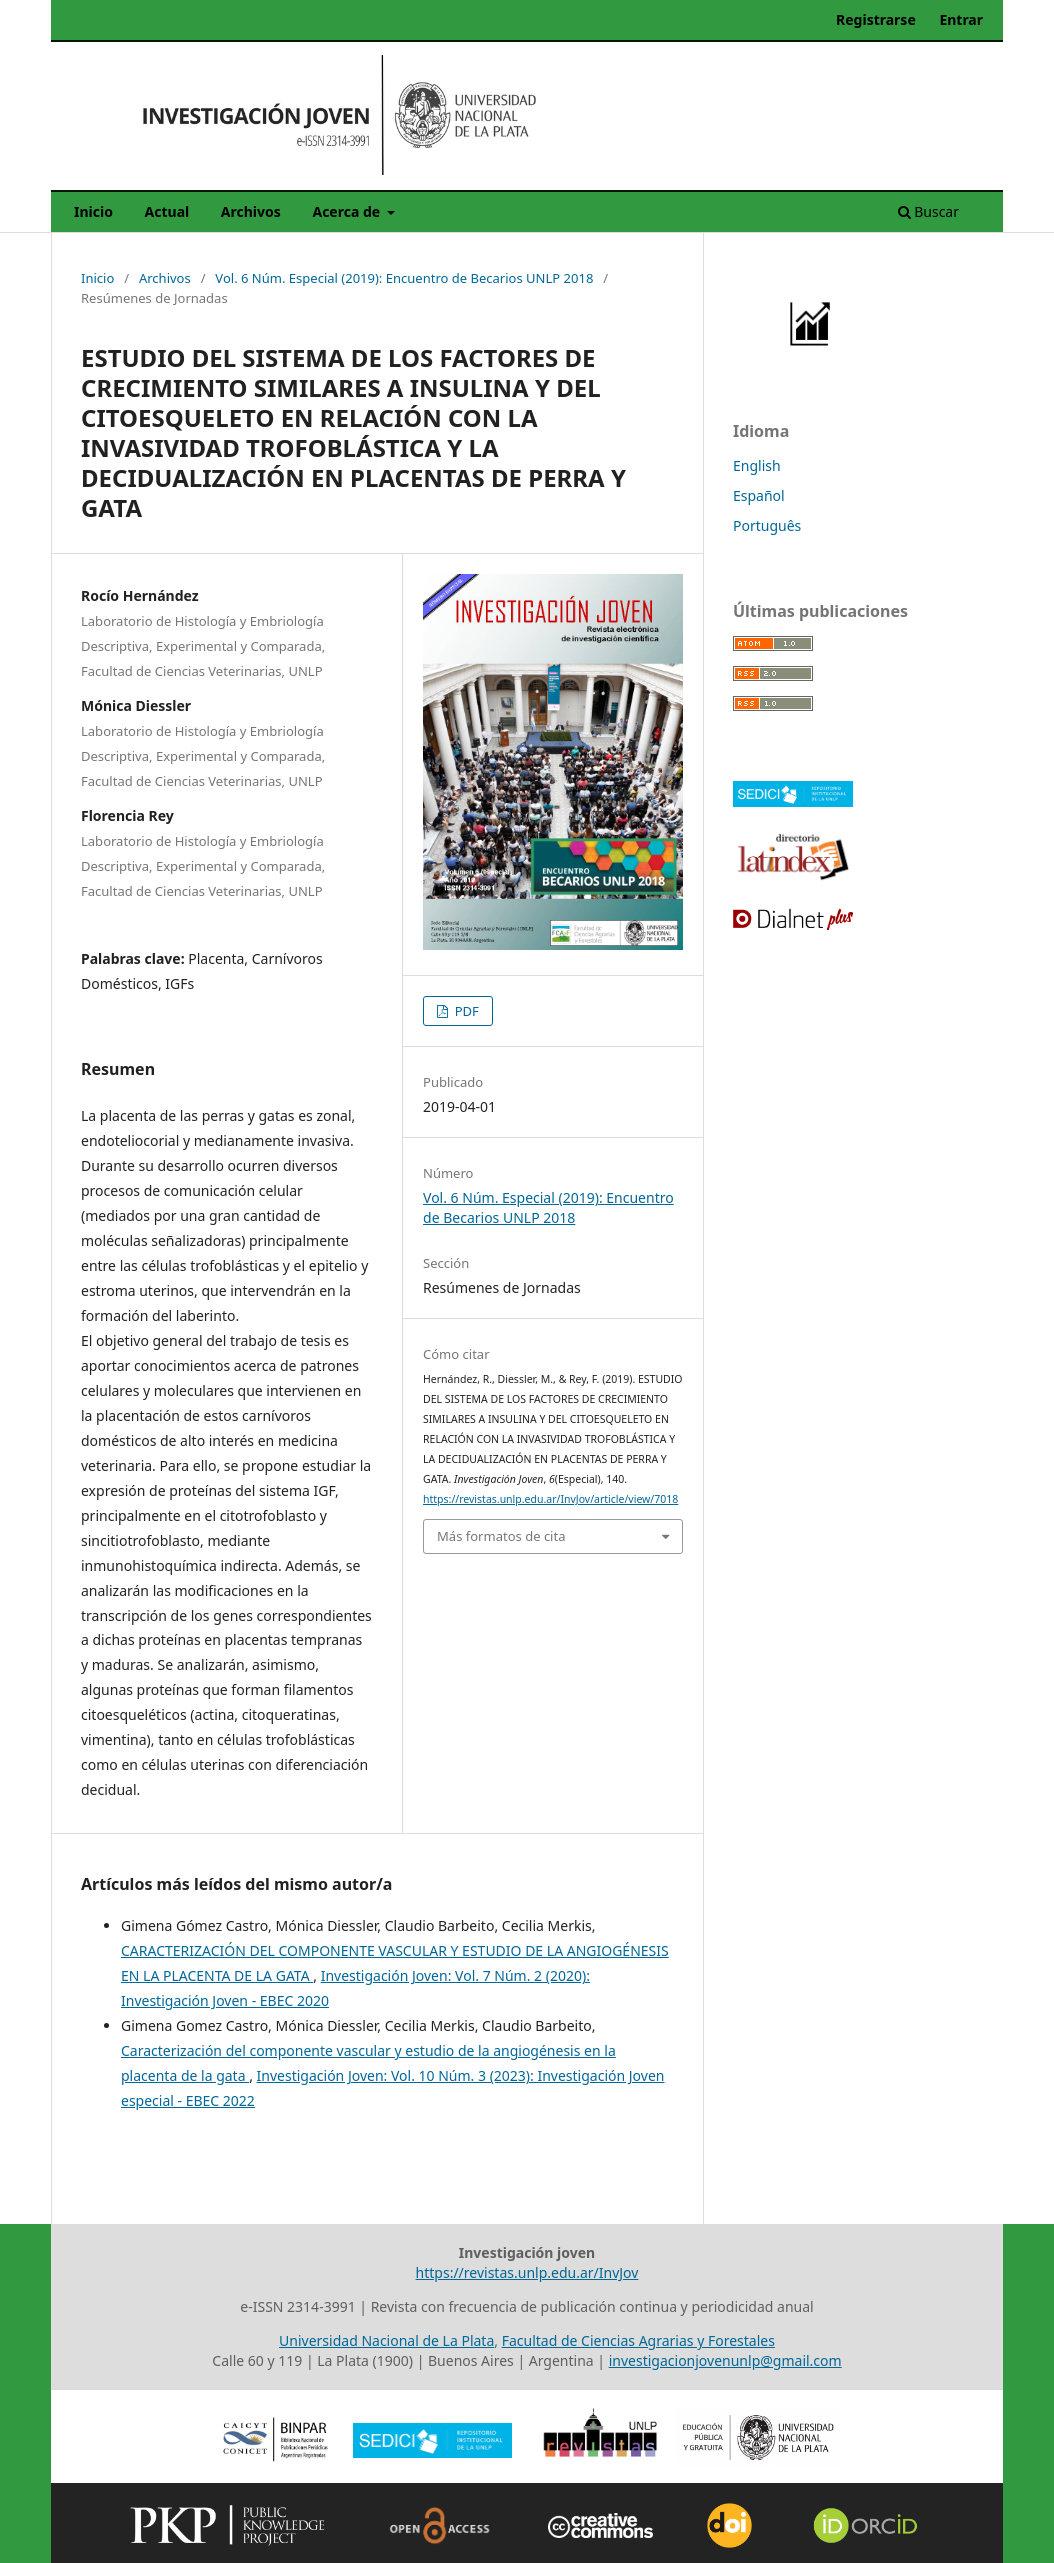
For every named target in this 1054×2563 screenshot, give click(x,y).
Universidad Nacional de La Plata (386, 2340)
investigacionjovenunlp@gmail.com (725, 2360)
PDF (465, 1011)
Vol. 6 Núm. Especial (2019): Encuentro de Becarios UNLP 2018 (404, 278)
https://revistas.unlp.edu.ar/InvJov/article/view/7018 (550, 1499)
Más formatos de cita (501, 1536)
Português (767, 525)
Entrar (961, 19)
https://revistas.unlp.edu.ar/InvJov (527, 2272)
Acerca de (347, 211)
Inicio (93, 211)
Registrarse (876, 19)
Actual (167, 211)
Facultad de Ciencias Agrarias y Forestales (638, 2340)
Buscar (928, 211)
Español (759, 495)
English (757, 465)
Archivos (251, 211)
